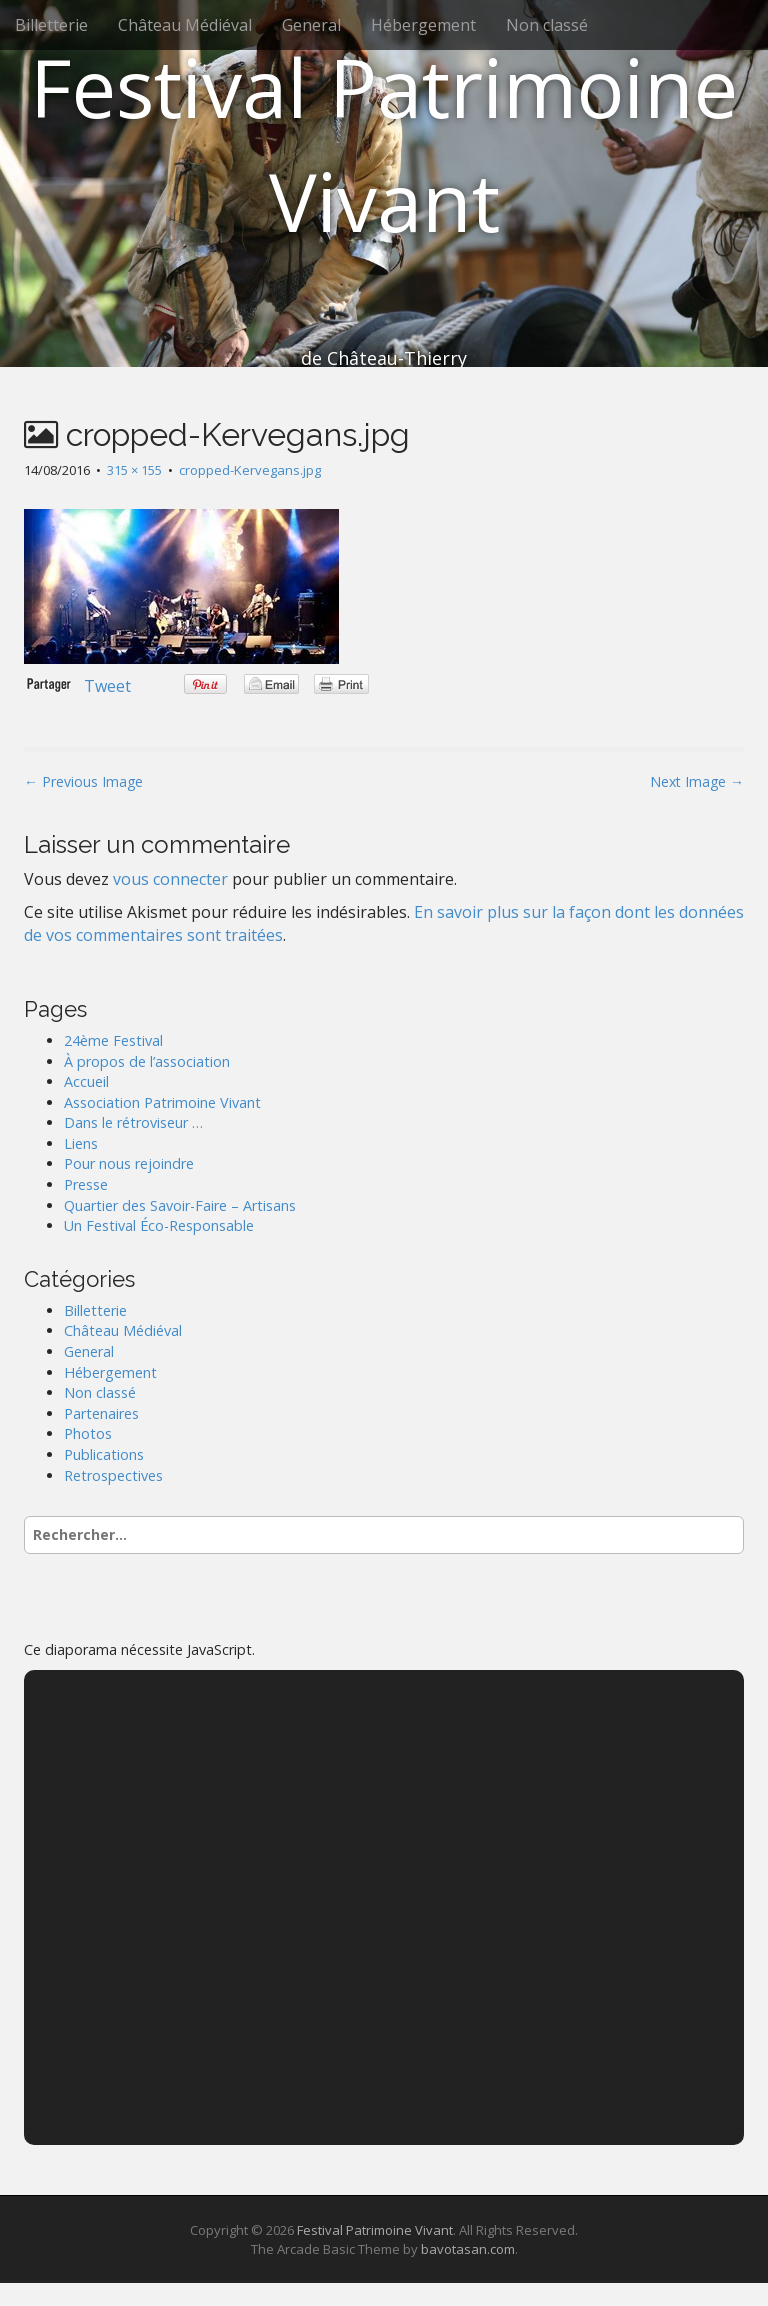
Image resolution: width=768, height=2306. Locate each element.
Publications (104, 1454)
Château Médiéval (185, 25)
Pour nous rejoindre (129, 1163)
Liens (81, 1143)
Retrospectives (113, 1475)
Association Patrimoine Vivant (162, 1102)
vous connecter (170, 879)
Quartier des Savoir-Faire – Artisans (180, 1205)
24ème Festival (113, 1040)
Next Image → (697, 781)
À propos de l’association (147, 1061)
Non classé (547, 25)
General (311, 25)
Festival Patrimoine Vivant (384, 143)
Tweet (107, 686)
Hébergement (423, 25)
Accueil (86, 1081)
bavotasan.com (468, 2249)
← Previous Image (83, 781)
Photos (88, 1433)
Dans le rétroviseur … (133, 1122)
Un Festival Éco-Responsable (159, 1225)
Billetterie (51, 25)
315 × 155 (134, 470)
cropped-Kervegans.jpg (250, 470)
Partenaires (101, 1413)
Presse (86, 1184)
